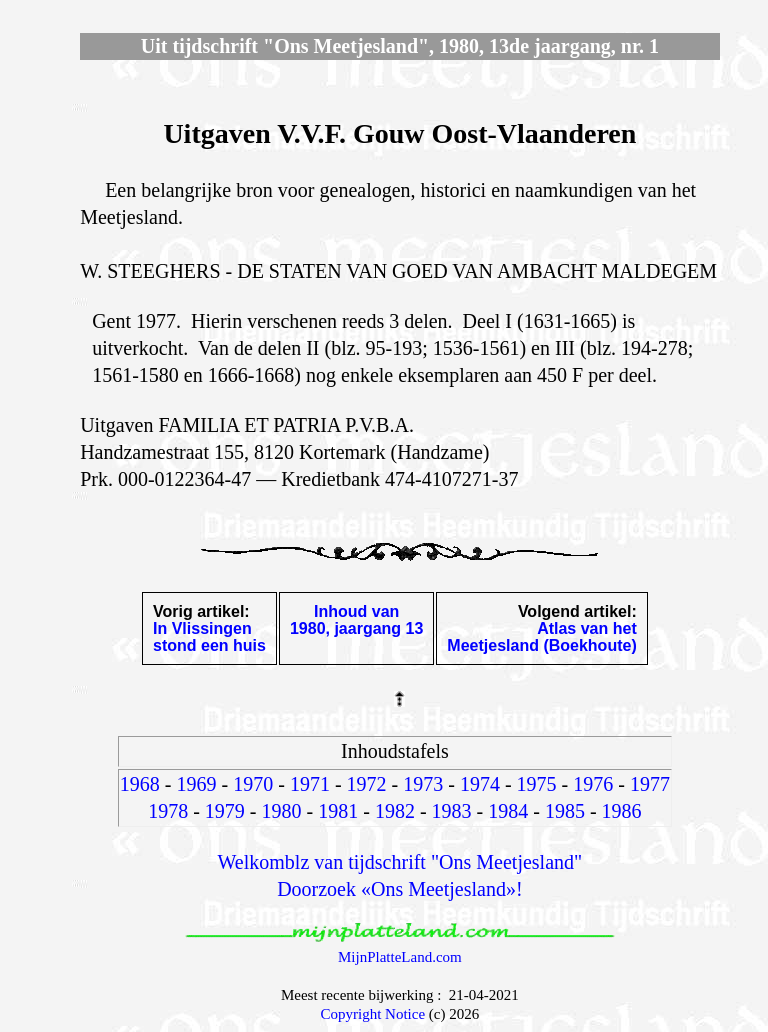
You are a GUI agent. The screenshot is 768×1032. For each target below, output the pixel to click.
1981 (338, 811)
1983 (452, 811)
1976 (593, 784)
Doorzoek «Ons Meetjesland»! (400, 889)
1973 (423, 784)
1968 (140, 784)
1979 (225, 811)
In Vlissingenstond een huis (209, 637)
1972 (367, 784)
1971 (310, 784)
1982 (395, 811)
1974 (480, 784)
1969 (197, 784)
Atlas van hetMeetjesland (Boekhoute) (541, 637)
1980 (282, 811)
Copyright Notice (373, 1014)
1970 (253, 784)
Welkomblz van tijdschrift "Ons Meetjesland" (400, 862)
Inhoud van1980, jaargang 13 (356, 620)
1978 (168, 811)
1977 (650, 784)
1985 (565, 811)
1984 (508, 811)
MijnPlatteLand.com (400, 957)
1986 (622, 811)
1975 (537, 784)
